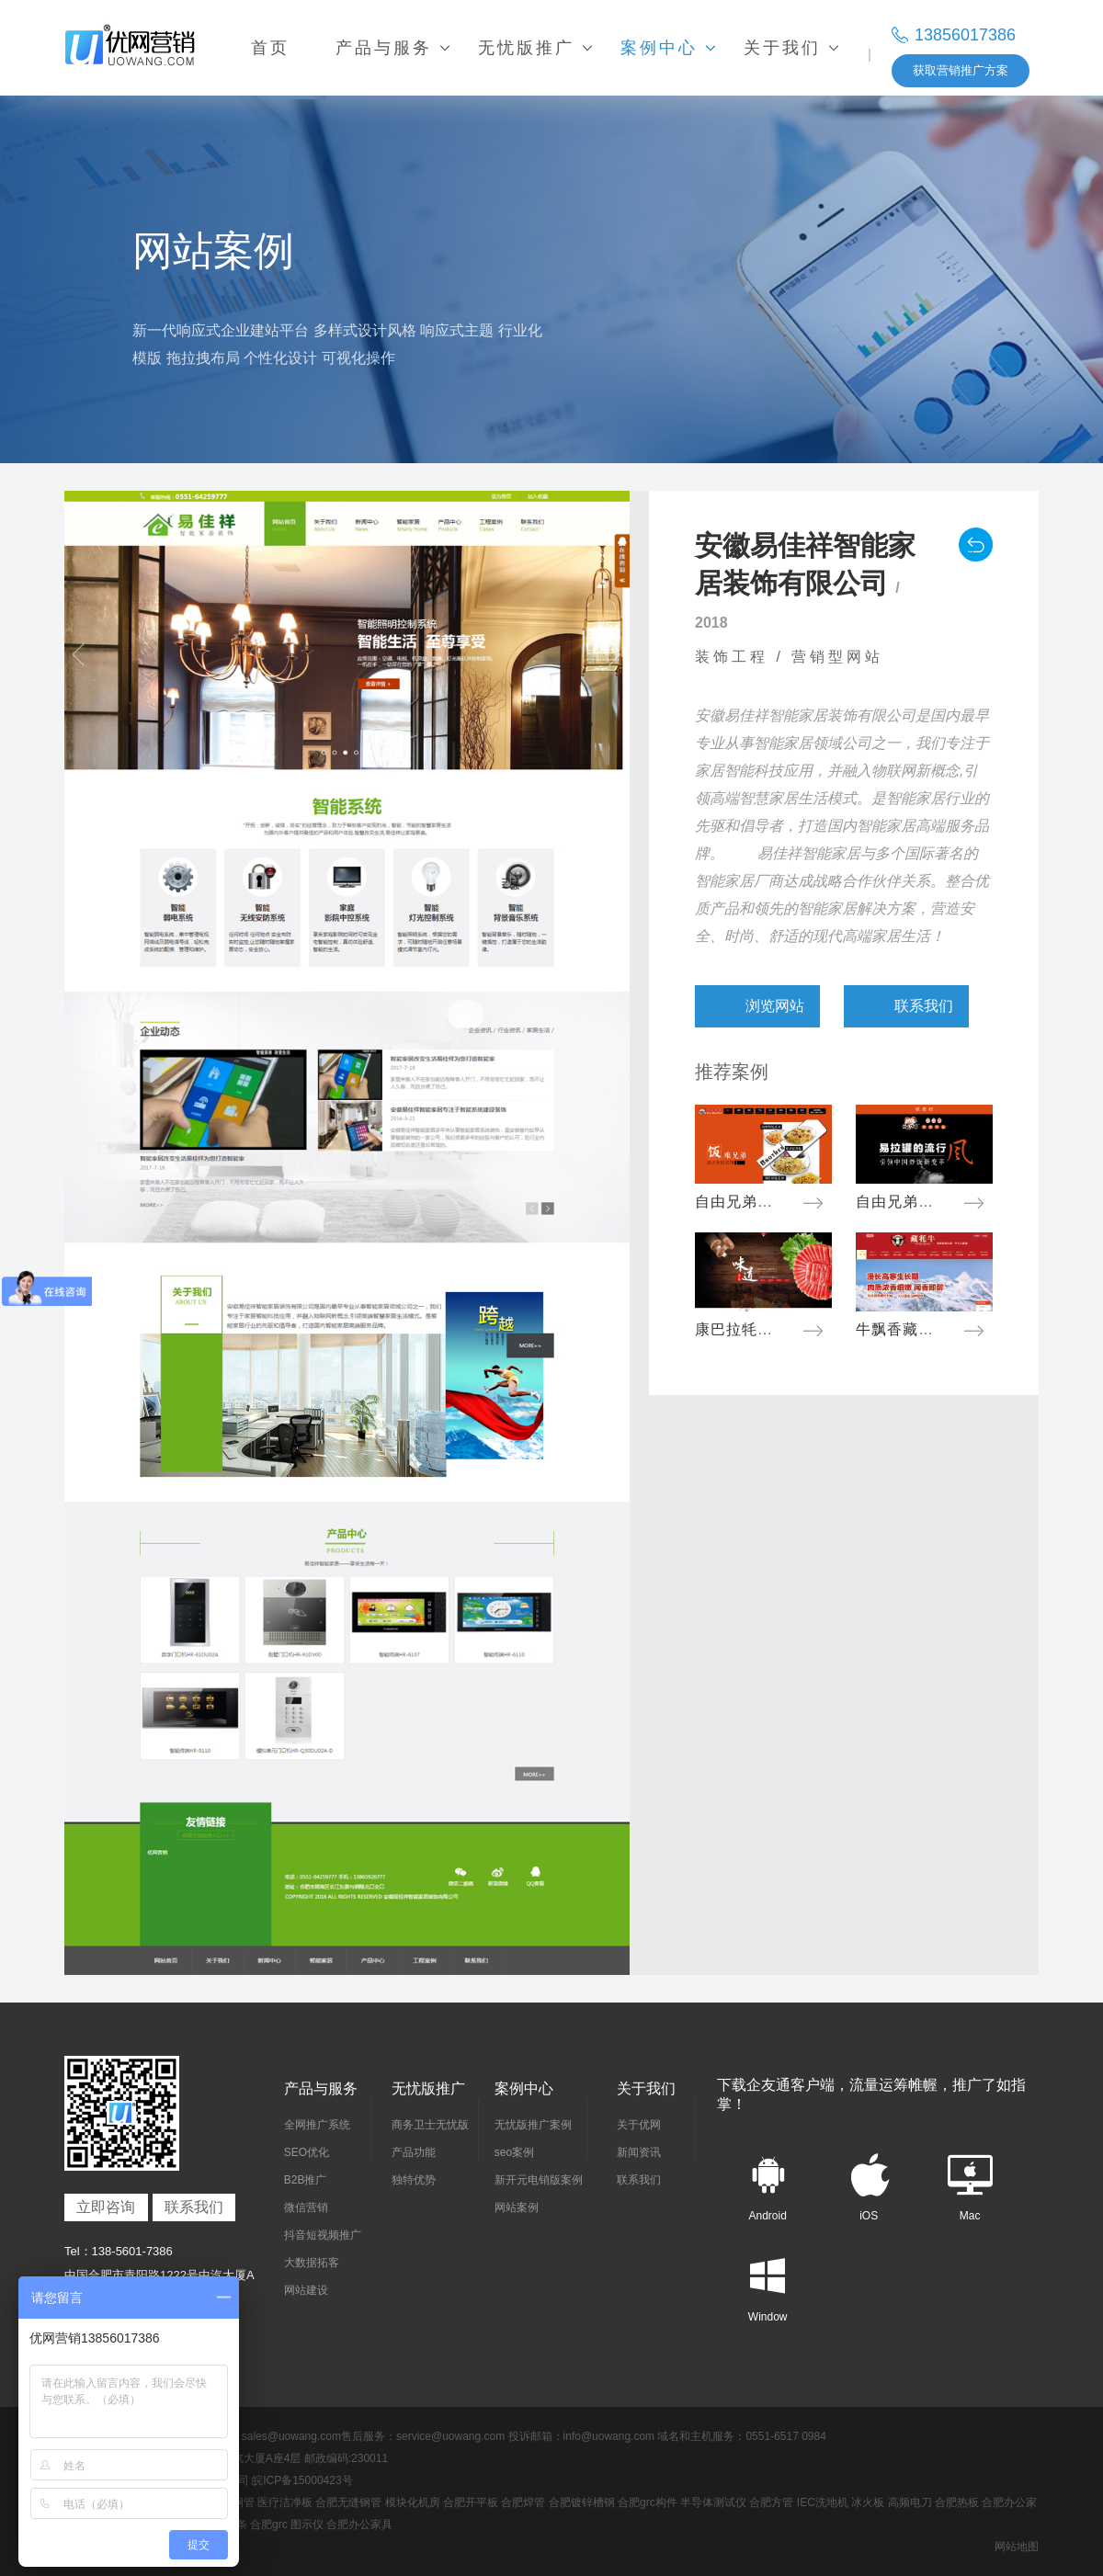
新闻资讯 (639, 2152)
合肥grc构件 (647, 2502)
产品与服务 (321, 2088)
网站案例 (517, 2207)
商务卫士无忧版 (430, 2124)
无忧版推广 (428, 2088)
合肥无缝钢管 (348, 2502)
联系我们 (194, 2207)
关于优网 (639, 2124)
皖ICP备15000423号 (302, 2480)
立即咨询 (105, 2207)
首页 (270, 48)
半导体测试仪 (713, 2502)
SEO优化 (306, 2152)
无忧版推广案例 (533, 2124)
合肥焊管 (523, 2502)
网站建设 (306, 2290)
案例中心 (524, 2088)
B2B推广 (305, 2179)
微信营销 (306, 2207)
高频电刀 (910, 2502)
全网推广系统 (317, 2124)
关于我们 (646, 2088)
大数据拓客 (311, 2262)
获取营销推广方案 (960, 70)
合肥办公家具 (359, 2524)
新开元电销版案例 (539, 2179)
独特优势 (414, 2179)
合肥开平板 (470, 2502)
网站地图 (1017, 2546)
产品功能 (414, 2152)
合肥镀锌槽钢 (582, 2502)
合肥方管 (771, 2502)
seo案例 (514, 2152)
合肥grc (269, 2524)
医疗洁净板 (285, 2502)
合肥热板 (957, 2502)
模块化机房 (412, 2502)
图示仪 (307, 2524)
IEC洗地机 (822, 2502)
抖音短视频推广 (322, 2235)
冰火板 (867, 2502)
